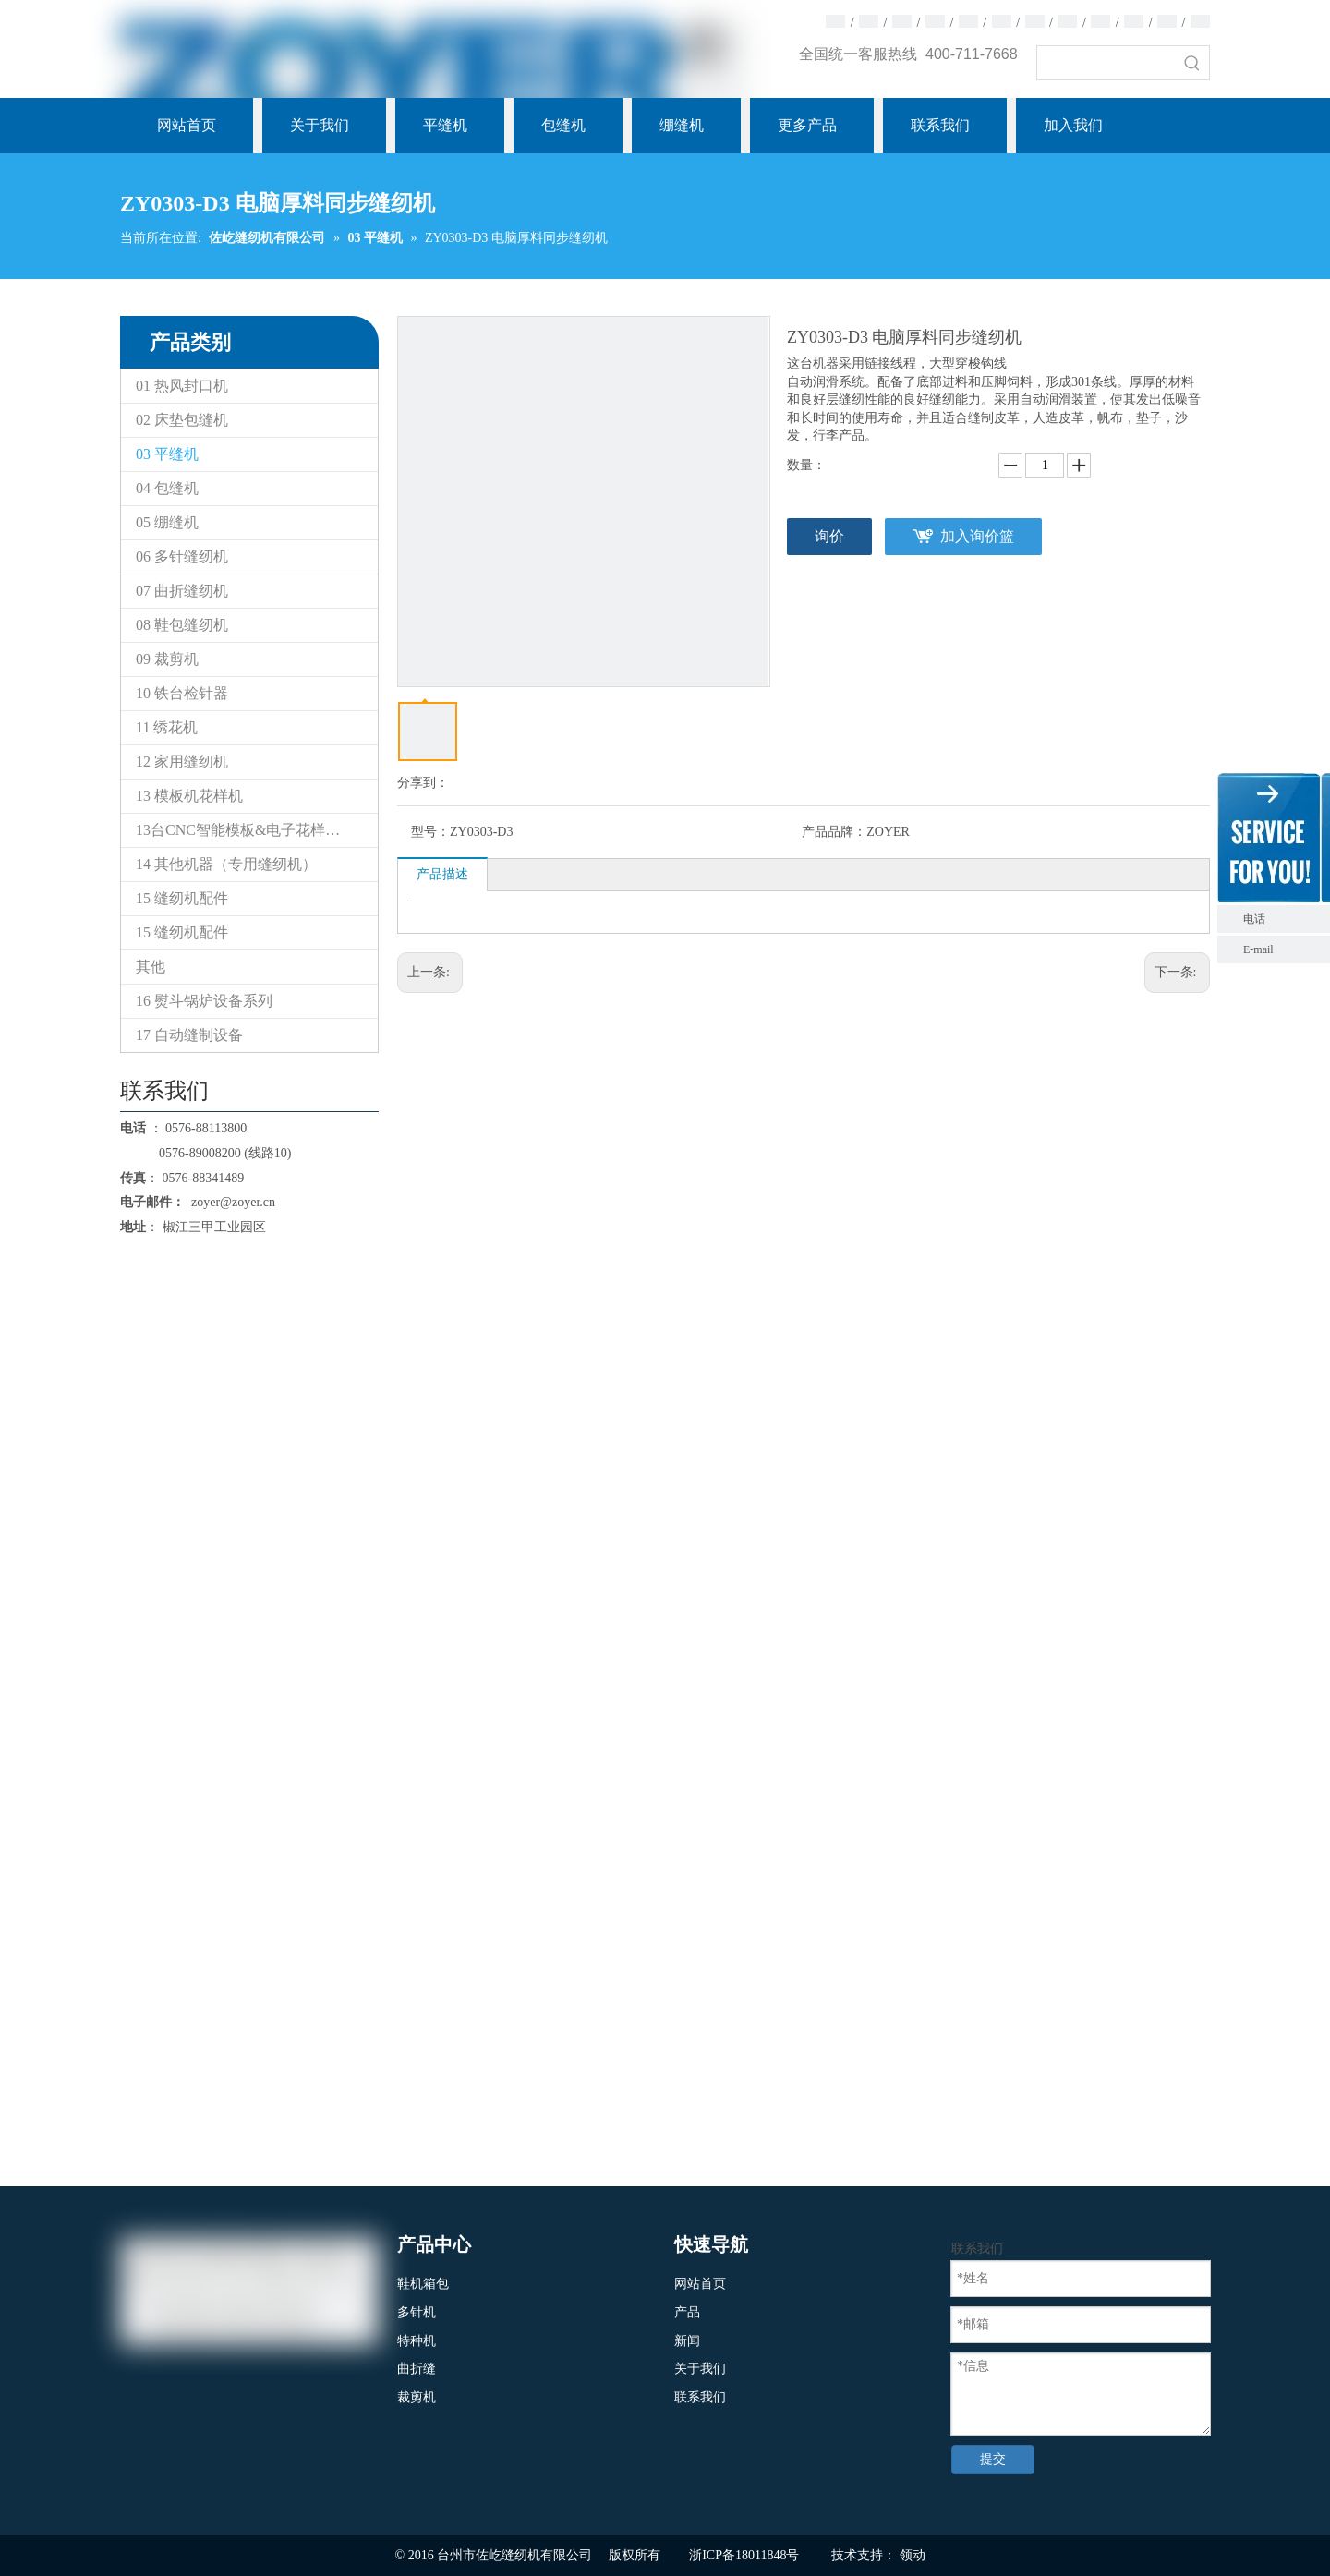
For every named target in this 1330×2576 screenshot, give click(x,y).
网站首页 (700, 2284)
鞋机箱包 (423, 2284)
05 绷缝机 (167, 522)
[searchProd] (1106, 62)
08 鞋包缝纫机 (182, 625)
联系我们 (700, 2397)
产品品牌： (834, 832)
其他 (150, 966)
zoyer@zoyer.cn (230, 1202)
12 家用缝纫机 (182, 761)
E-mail (1258, 949)
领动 (912, 2555)
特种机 (416, 2341)
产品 (687, 2312)
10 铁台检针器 (182, 693)
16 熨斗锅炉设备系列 (204, 1001)
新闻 (687, 2341)
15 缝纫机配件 (182, 898)
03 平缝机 (167, 454)
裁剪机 (416, 2397)
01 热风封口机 (182, 385)
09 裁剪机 (167, 659)
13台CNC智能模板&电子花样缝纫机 (252, 830)
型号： (430, 832)
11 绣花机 (167, 727)
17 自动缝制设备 (189, 1035)
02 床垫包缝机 (182, 420)
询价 (829, 536)
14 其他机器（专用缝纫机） (226, 864)
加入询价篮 (977, 536)
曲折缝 (416, 2369)
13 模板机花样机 (189, 796)
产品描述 (442, 874)
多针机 (416, 2312)
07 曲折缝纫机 (182, 591)
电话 (1282, 919)
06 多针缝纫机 (182, 556)
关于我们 (700, 2369)
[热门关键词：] (1192, 62)
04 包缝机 (167, 488)
